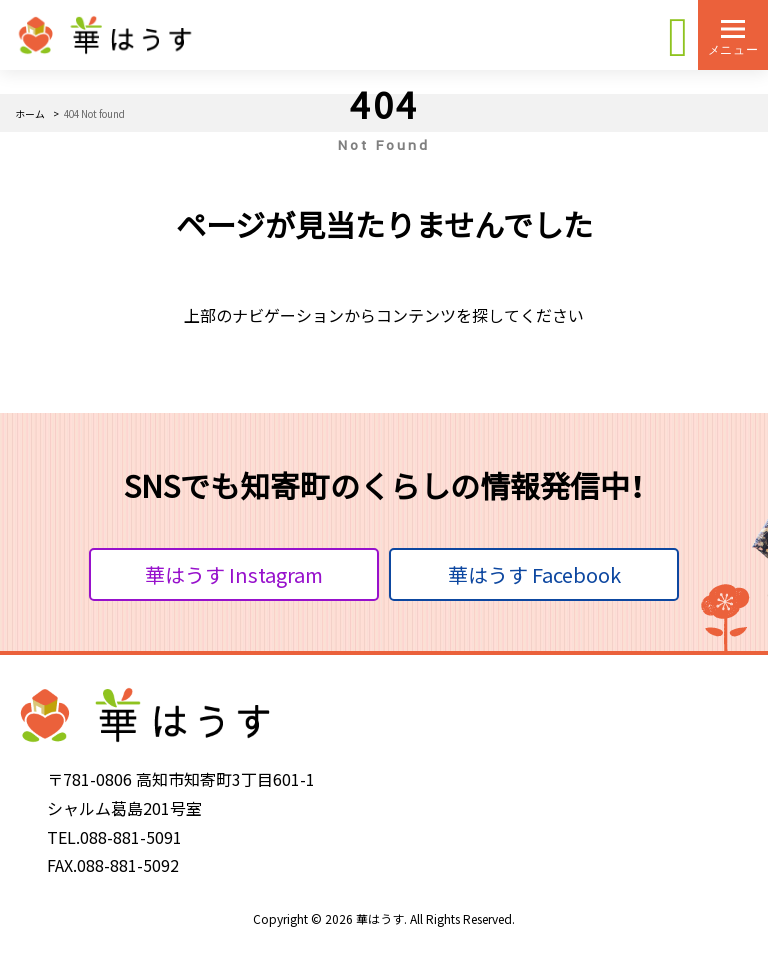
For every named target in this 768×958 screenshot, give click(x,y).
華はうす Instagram (234, 574)
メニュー (733, 49)
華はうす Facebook (534, 574)
